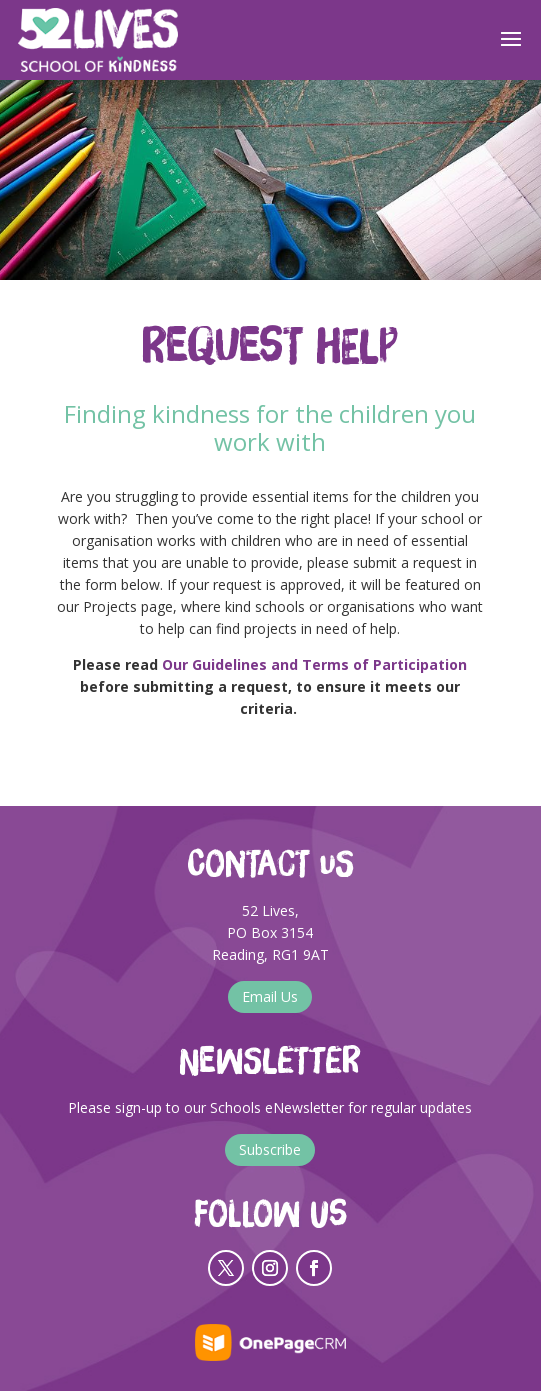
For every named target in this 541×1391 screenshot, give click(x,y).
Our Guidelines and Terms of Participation (314, 664)
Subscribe (270, 1149)
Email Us (270, 996)
